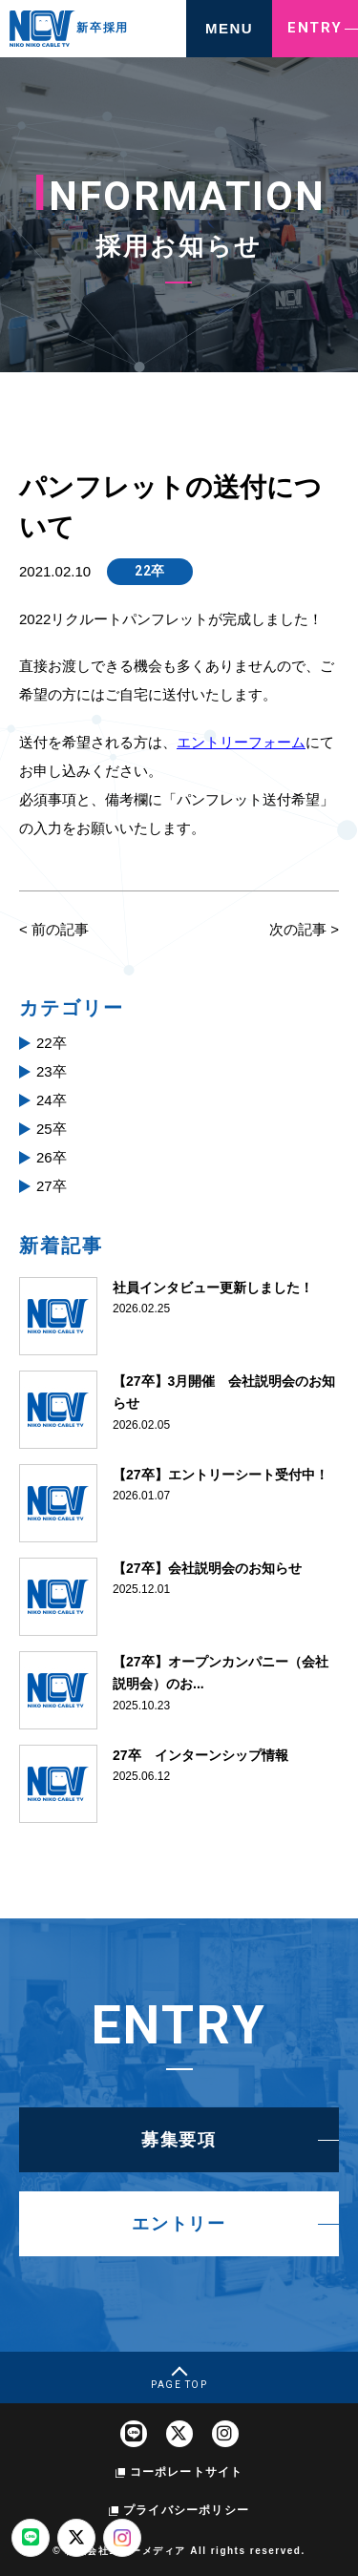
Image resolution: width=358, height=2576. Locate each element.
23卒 (51, 1071)
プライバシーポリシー (186, 2510)
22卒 (150, 570)
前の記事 (60, 929)
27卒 (51, 1186)
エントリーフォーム (241, 742)
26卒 (51, 1157)
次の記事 (297, 929)
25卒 (51, 1128)
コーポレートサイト (186, 2472)
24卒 (51, 1100)
